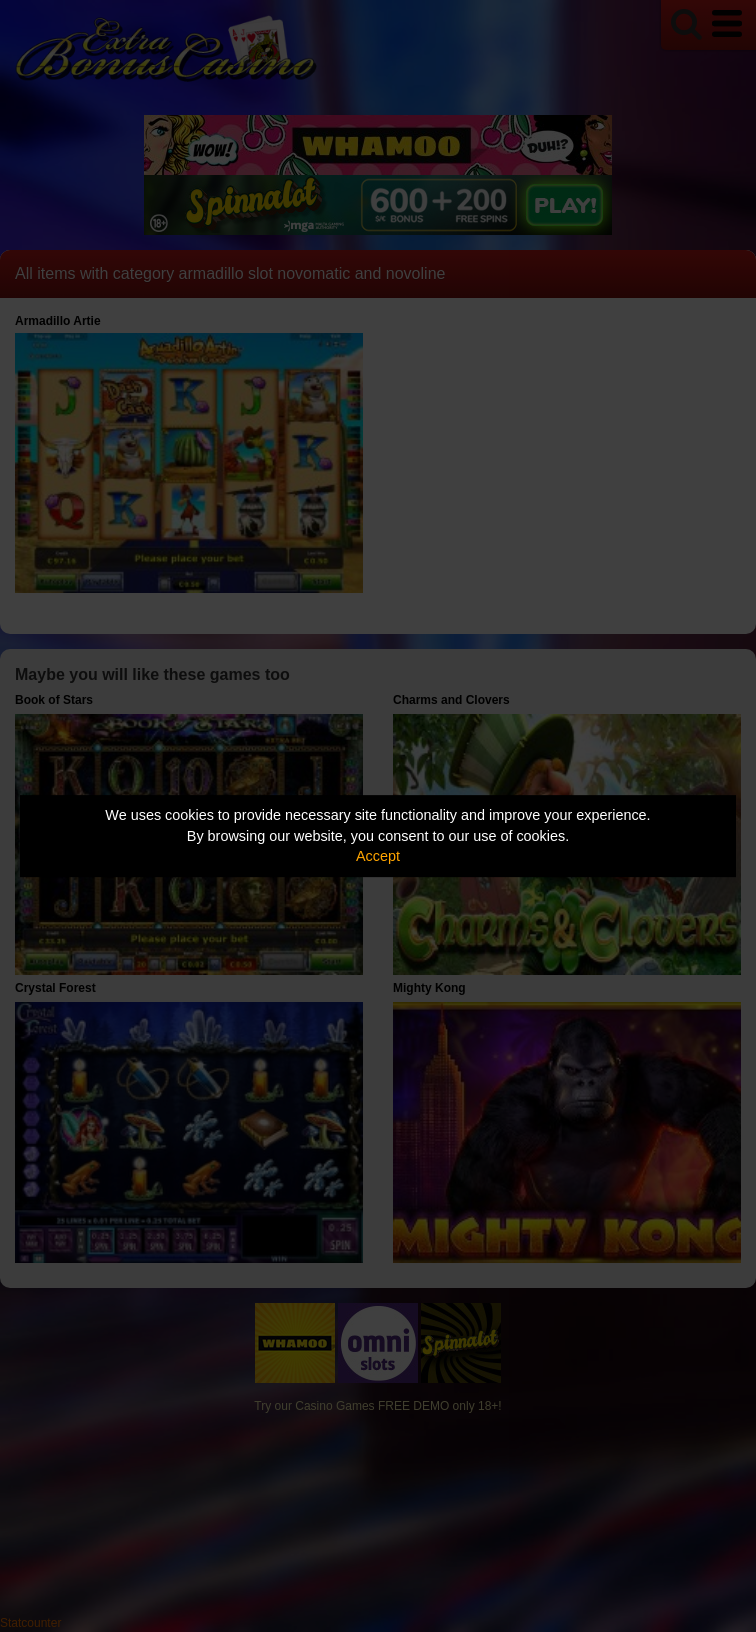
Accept (378, 856)
